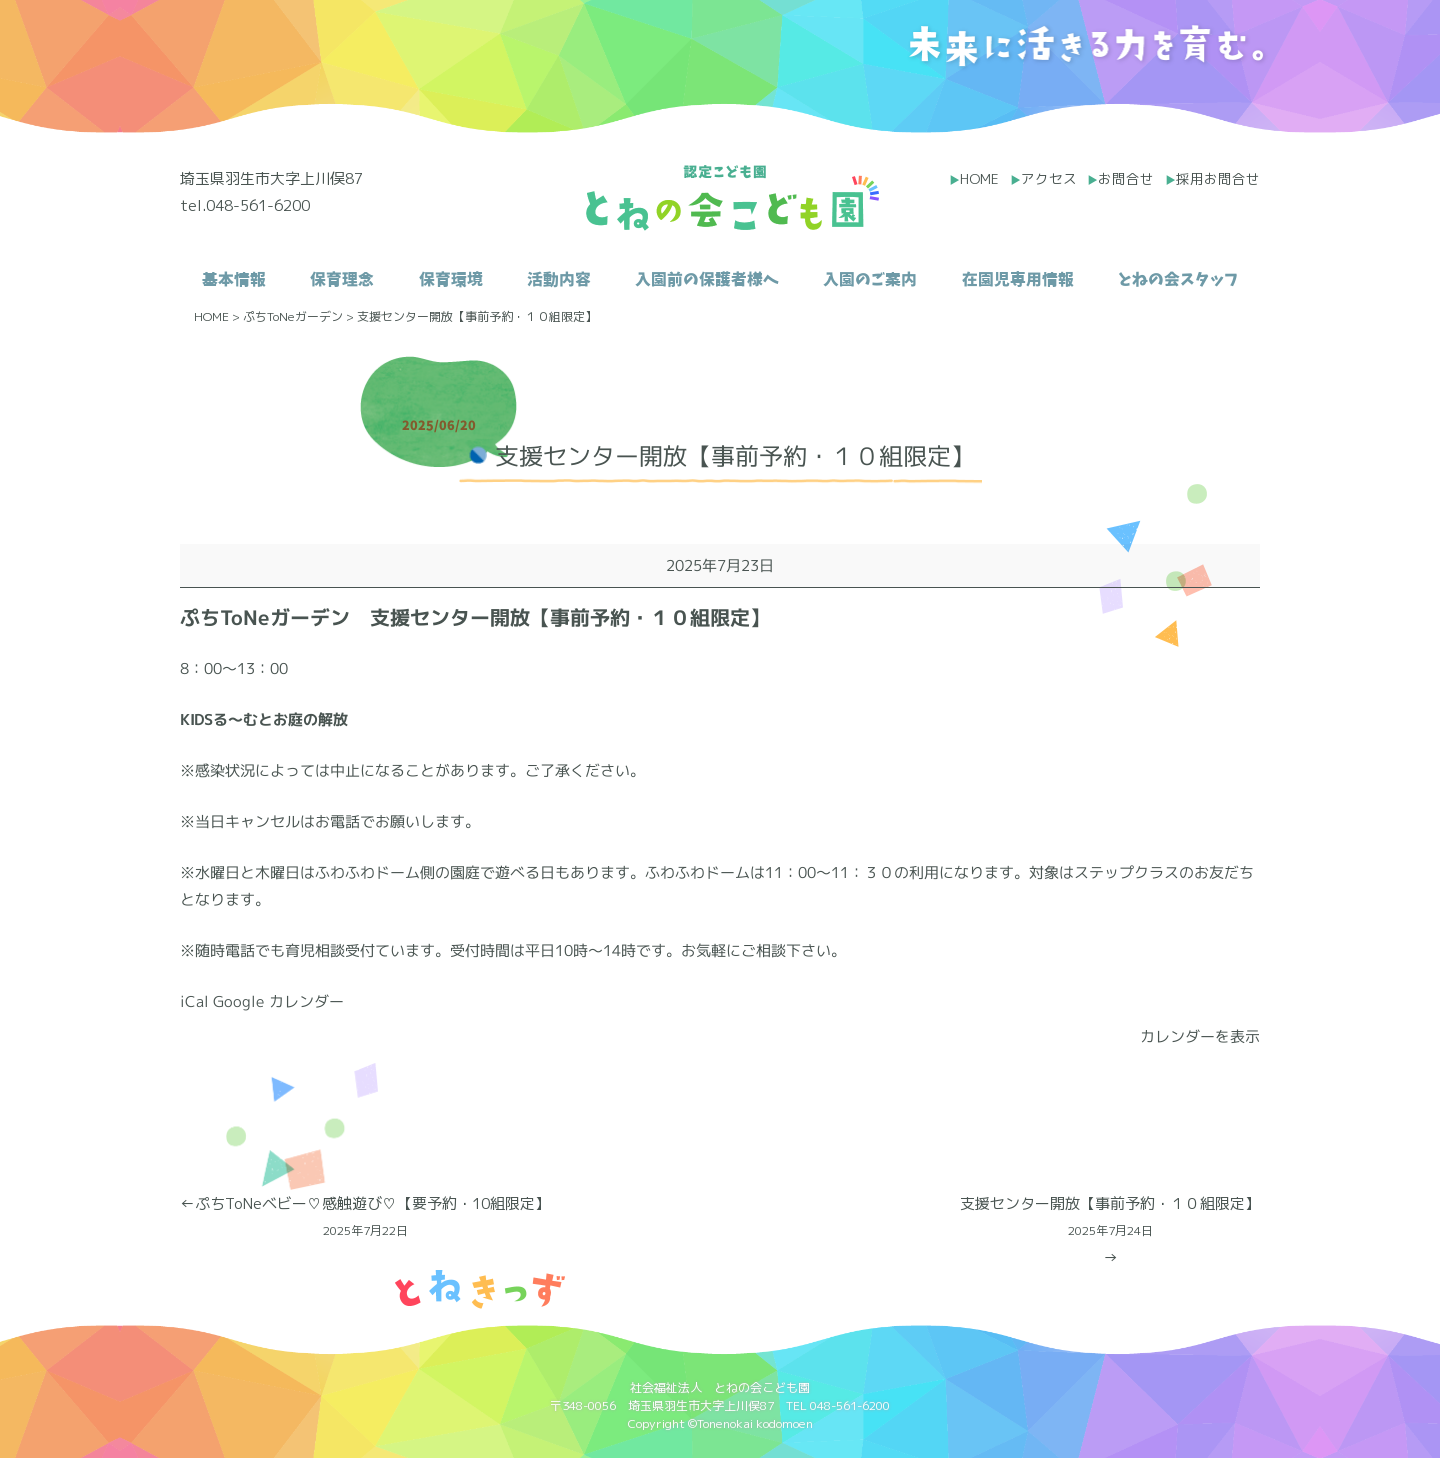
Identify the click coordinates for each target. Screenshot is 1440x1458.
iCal (194, 1001)
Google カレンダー (278, 1001)
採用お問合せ (1218, 178)
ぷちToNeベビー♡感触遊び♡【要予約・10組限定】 (365, 1218)
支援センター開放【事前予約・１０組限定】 (1110, 1218)
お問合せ (1126, 178)
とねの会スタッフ (1178, 279)
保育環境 (451, 279)
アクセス (1049, 178)
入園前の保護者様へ (707, 279)
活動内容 (559, 279)
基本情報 (234, 279)
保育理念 (342, 279)
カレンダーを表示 (1200, 1036)
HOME (979, 178)
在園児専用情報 (1018, 279)
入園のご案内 (870, 279)
